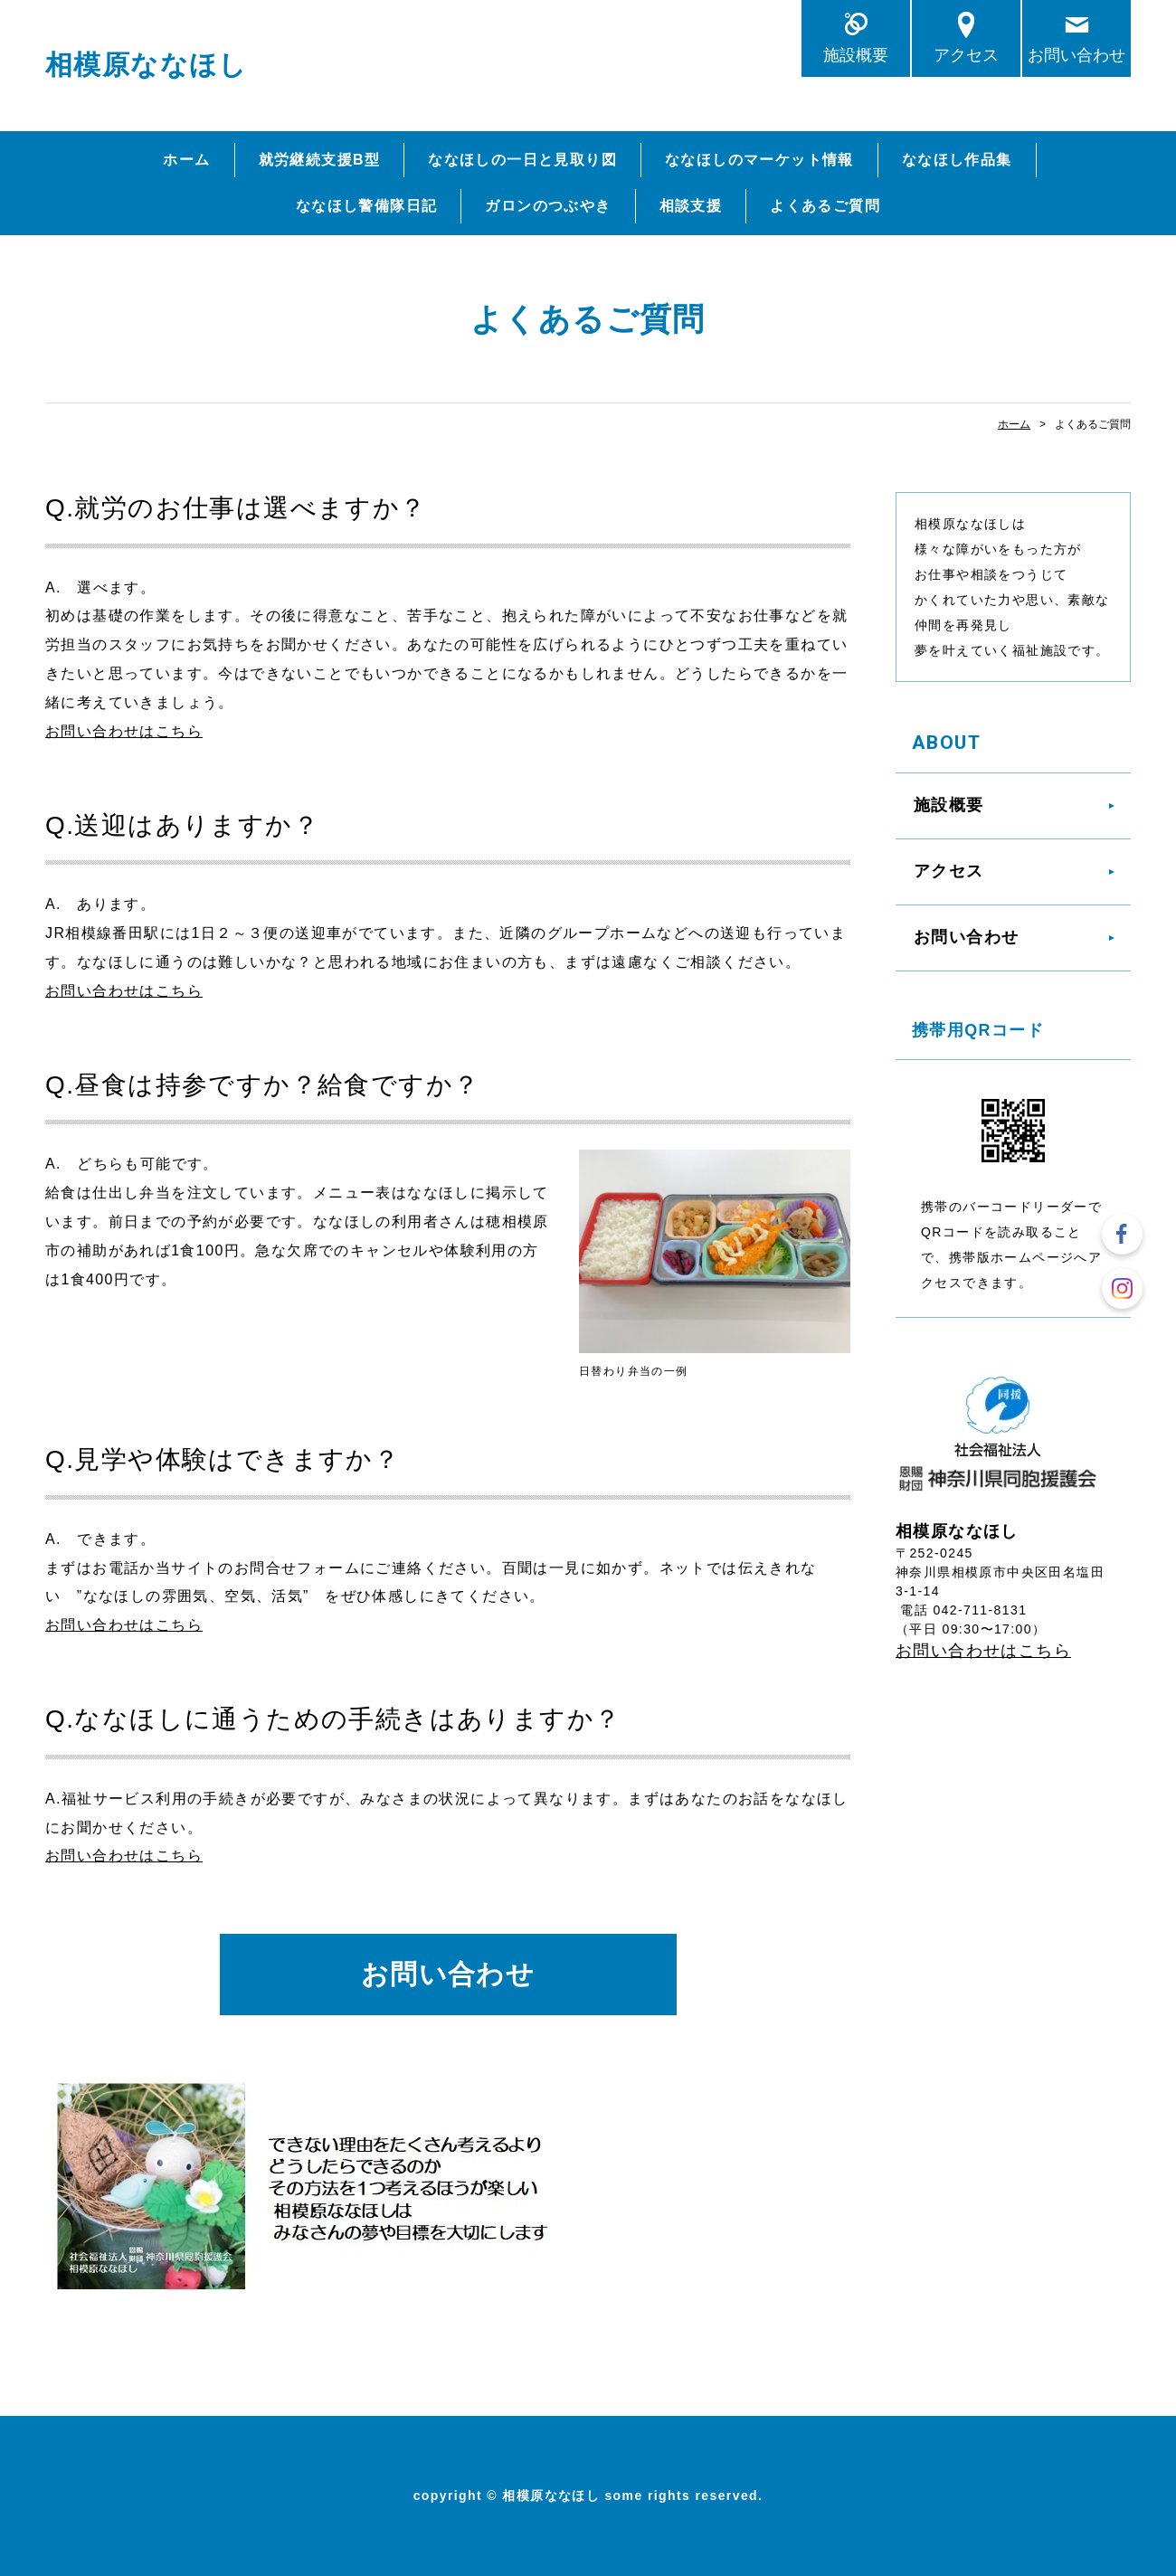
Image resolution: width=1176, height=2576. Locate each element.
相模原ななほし (146, 65)
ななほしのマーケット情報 (759, 159)
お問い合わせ (1076, 54)
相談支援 (691, 205)
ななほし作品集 (957, 159)
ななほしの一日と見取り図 (522, 159)
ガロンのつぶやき (548, 205)
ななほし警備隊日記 (367, 205)
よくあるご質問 (825, 205)
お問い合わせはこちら (124, 731)
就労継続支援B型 (320, 159)
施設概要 (855, 54)
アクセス (966, 54)
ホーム (186, 159)
